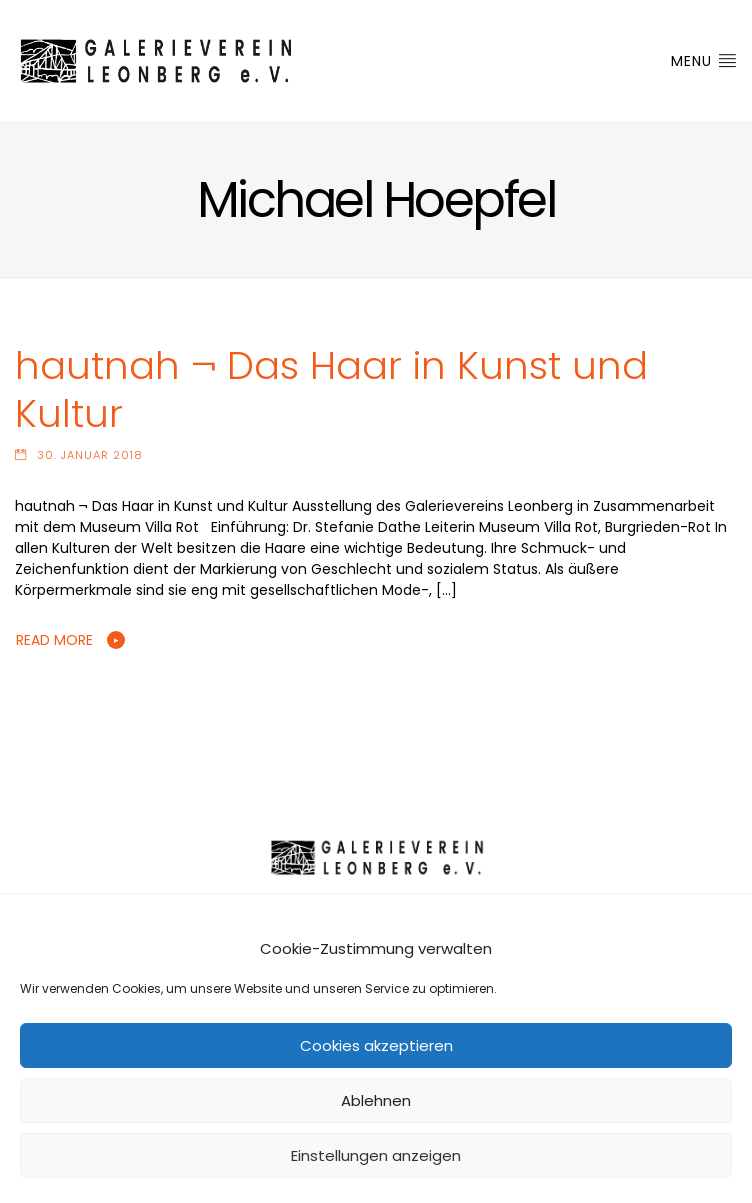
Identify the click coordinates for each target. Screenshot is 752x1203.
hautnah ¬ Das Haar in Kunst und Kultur (331, 389)
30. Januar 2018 (90, 455)
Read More (54, 640)
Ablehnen (376, 1100)
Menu (704, 61)
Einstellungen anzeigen (376, 1155)
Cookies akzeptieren (376, 1045)
